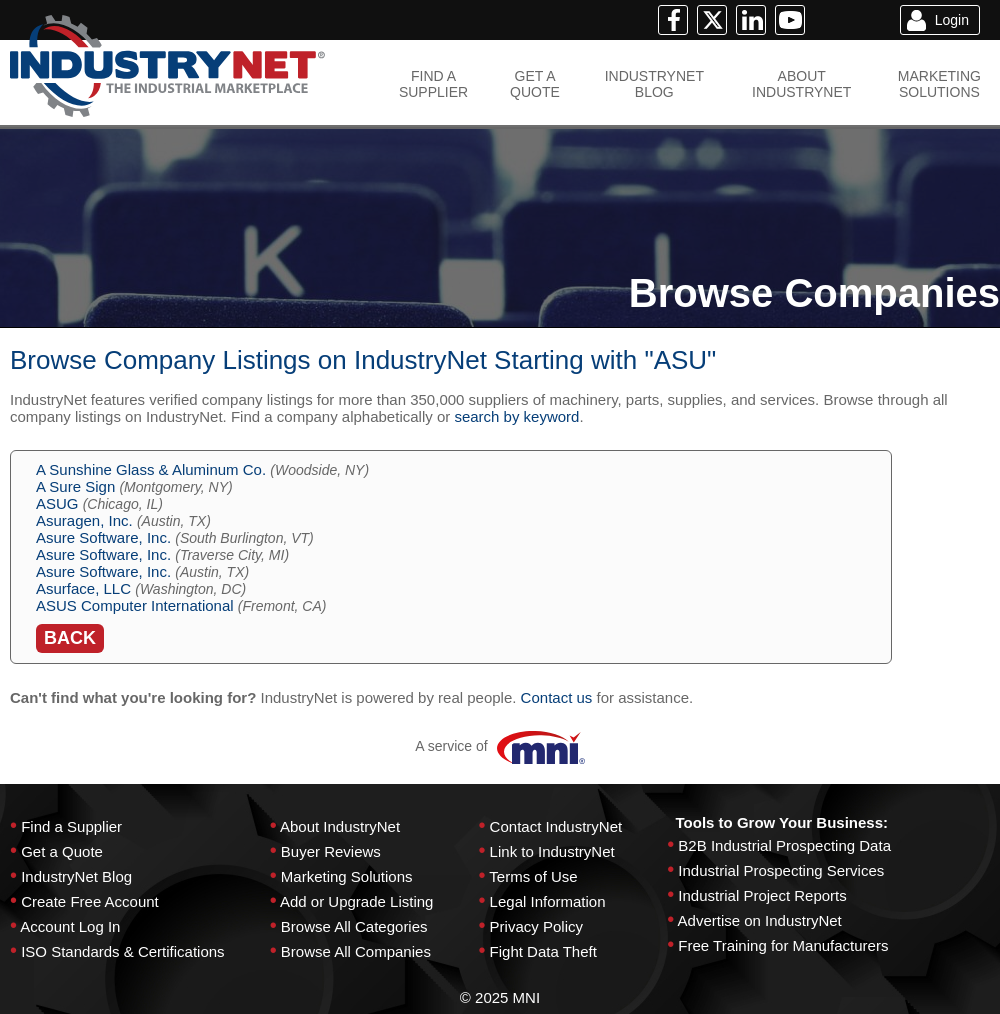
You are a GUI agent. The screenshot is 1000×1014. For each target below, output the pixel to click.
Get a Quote (62, 851)
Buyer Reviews (331, 851)
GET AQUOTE (535, 84)
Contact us (557, 697)
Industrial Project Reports (762, 895)
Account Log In (70, 926)
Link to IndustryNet (552, 851)
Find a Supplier (71, 826)
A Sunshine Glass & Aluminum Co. (151, 469)
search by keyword (516, 416)
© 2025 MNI (500, 997)
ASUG (57, 503)
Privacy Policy (536, 926)
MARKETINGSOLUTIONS (939, 84)
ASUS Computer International (135, 605)
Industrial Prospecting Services (781, 870)
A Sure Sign (75, 486)
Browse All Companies (356, 951)
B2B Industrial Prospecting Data (784, 845)
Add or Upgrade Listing (356, 901)
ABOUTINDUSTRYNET (801, 84)
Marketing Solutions (347, 876)
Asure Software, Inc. (103, 537)
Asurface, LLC (83, 588)
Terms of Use (533, 876)
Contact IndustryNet (556, 826)
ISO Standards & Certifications (122, 951)
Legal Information (548, 901)
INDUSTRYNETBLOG (654, 84)
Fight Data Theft (543, 951)
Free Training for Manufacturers (783, 945)
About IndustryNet (340, 826)
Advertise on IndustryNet (760, 920)
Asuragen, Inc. (84, 520)
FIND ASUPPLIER (433, 84)
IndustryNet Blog (76, 876)
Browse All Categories (354, 926)
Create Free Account (90, 901)
